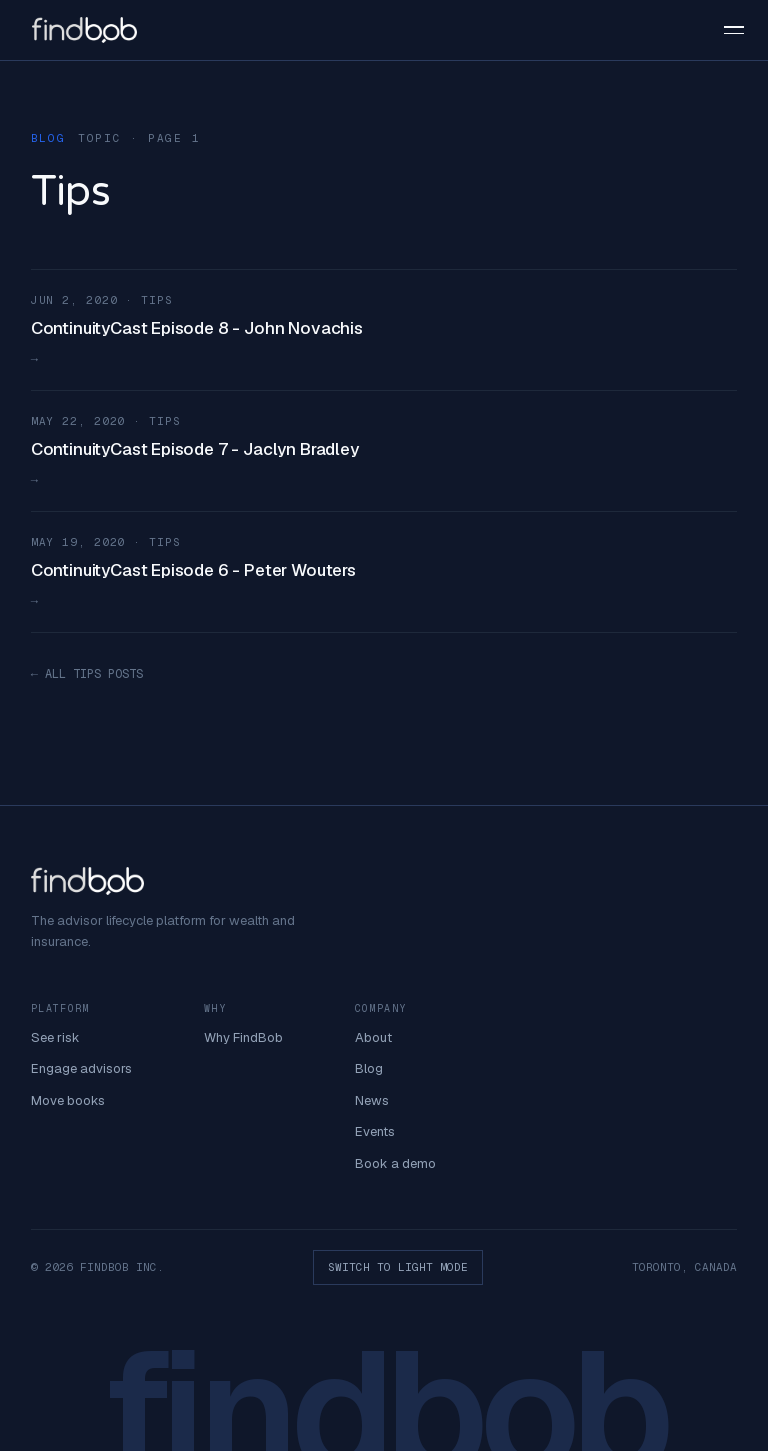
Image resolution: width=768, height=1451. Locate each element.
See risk (55, 1037)
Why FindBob (243, 1037)
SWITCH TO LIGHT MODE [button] (398, 1267)
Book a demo (395, 1163)
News (372, 1100)
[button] (724, 30)
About (373, 1037)
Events (375, 1131)
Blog (369, 1068)
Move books (68, 1100)
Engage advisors (81, 1068)
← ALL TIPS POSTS (87, 674)
